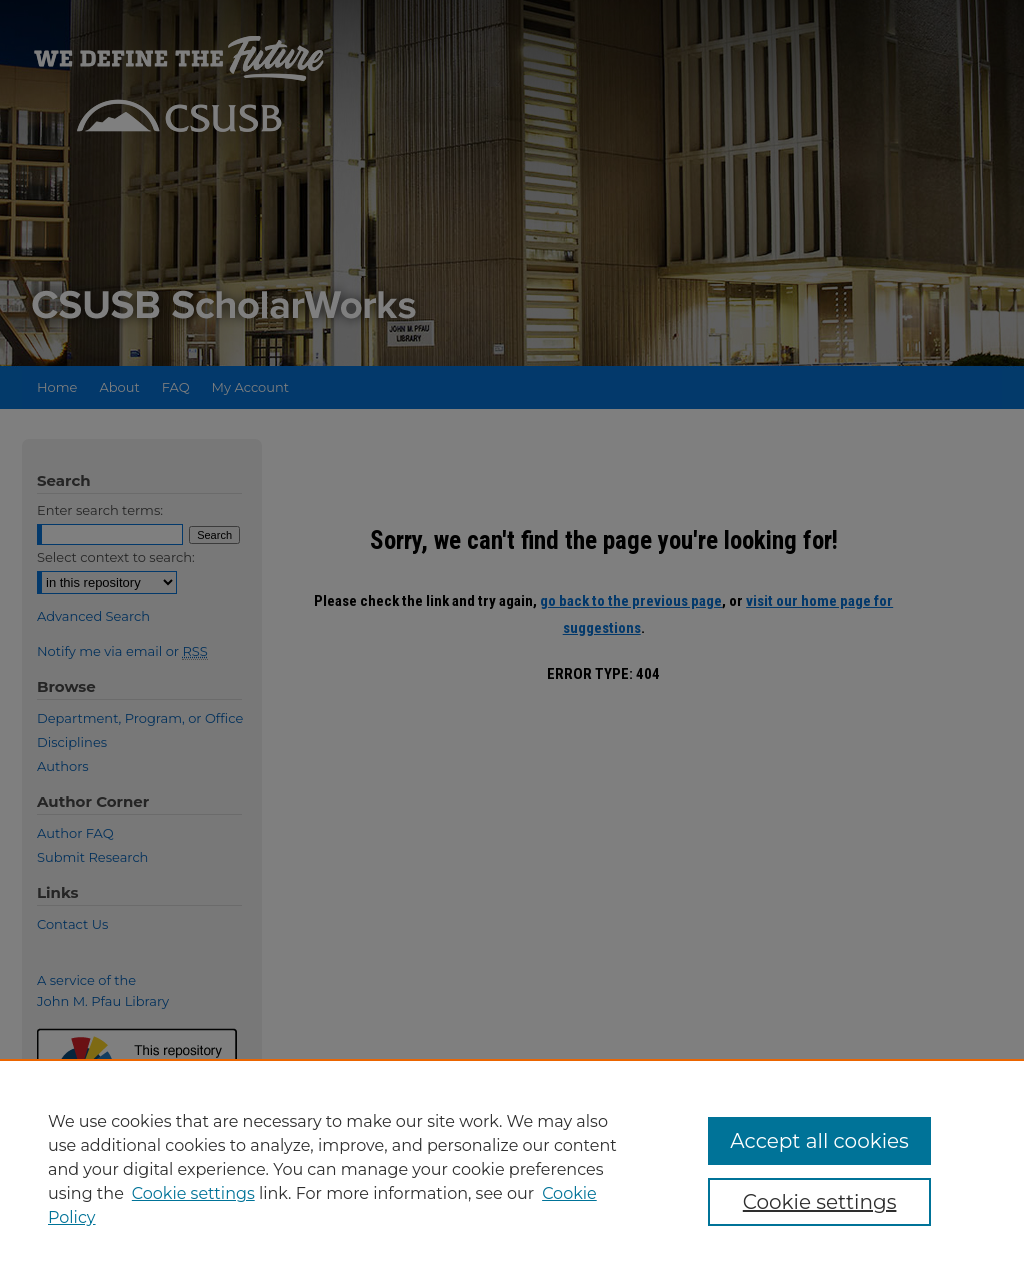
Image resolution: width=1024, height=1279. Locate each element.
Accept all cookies (819, 1141)
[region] (512, 1169)
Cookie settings (193, 1193)
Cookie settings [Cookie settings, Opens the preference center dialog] (820, 1202)
